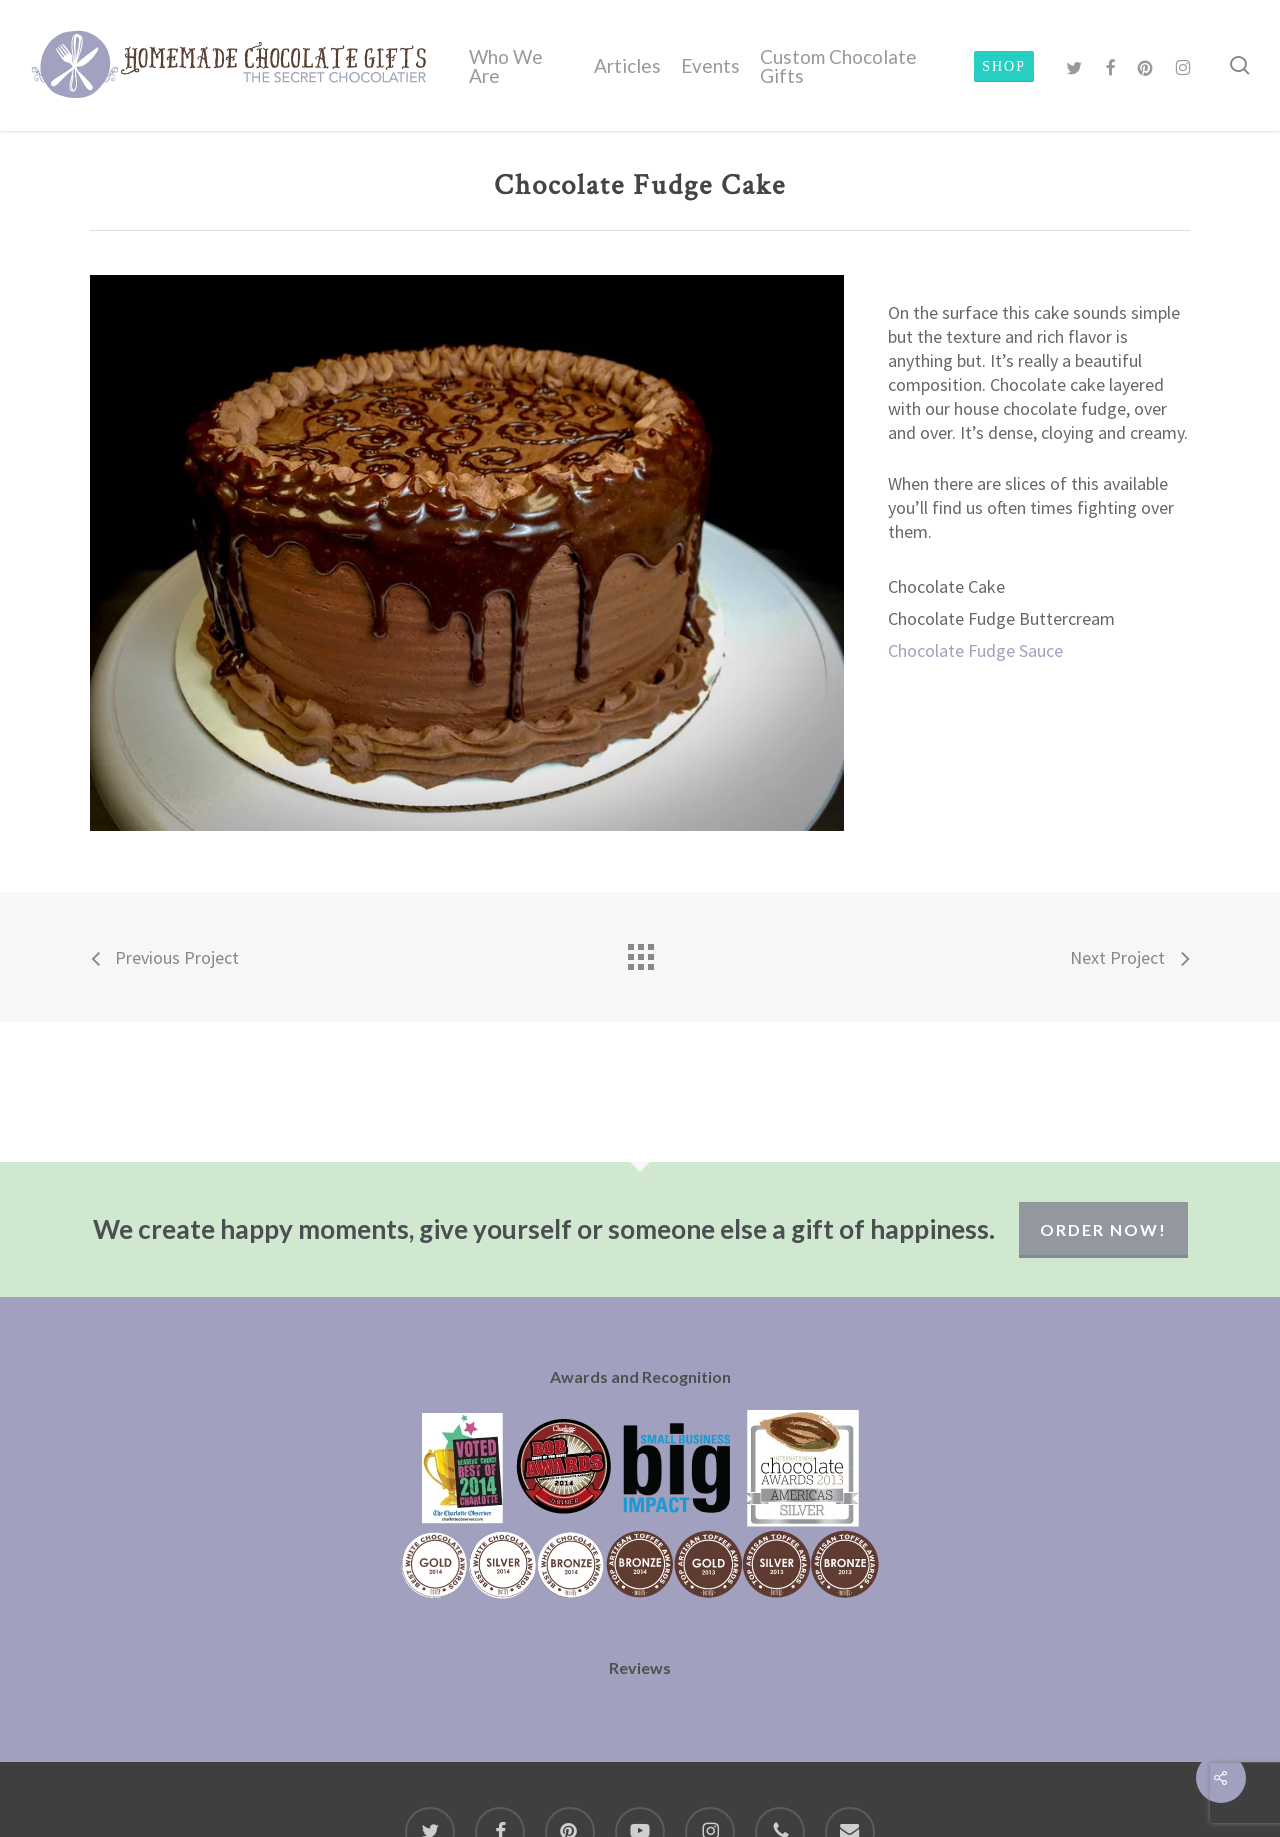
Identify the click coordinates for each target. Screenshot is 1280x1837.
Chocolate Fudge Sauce (975, 650)
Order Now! (1103, 1229)
